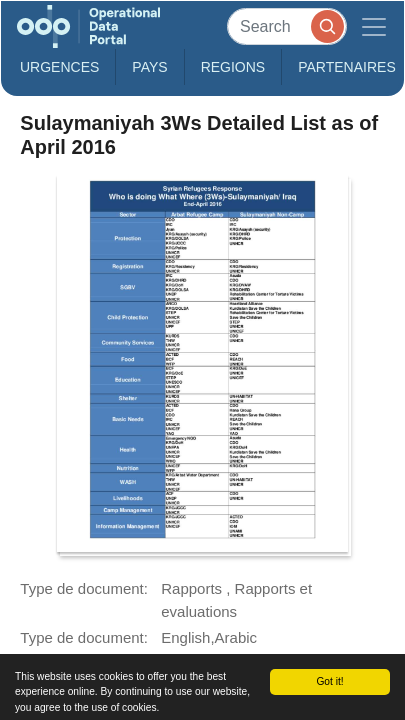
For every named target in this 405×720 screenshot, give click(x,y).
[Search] (287, 26)
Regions (233, 67)
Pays (149, 67)
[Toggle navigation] (374, 26)
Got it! (329, 681)
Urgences (59, 67)
